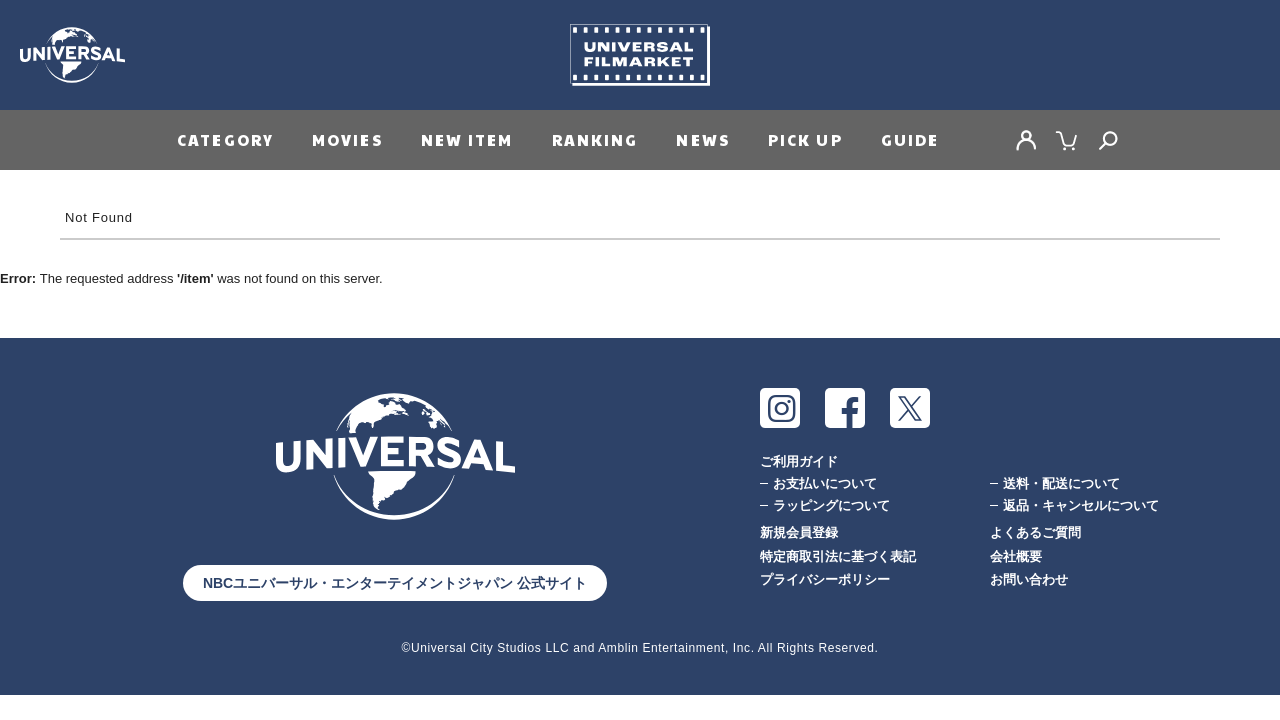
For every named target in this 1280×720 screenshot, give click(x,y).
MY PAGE (1026, 140)
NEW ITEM (467, 139)
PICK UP (805, 139)
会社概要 (1016, 556)
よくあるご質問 (1035, 532)
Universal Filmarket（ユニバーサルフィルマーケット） (640, 55)
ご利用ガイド (799, 461)
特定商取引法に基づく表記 (838, 556)
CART (1067, 140)
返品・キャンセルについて (1081, 505)
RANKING (595, 139)
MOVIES (347, 139)
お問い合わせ (1029, 579)
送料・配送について (1061, 483)
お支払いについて (825, 483)
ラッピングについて (831, 505)
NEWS (702, 139)
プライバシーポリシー (825, 579)
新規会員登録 (799, 532)
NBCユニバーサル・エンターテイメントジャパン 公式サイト (395, 583)
